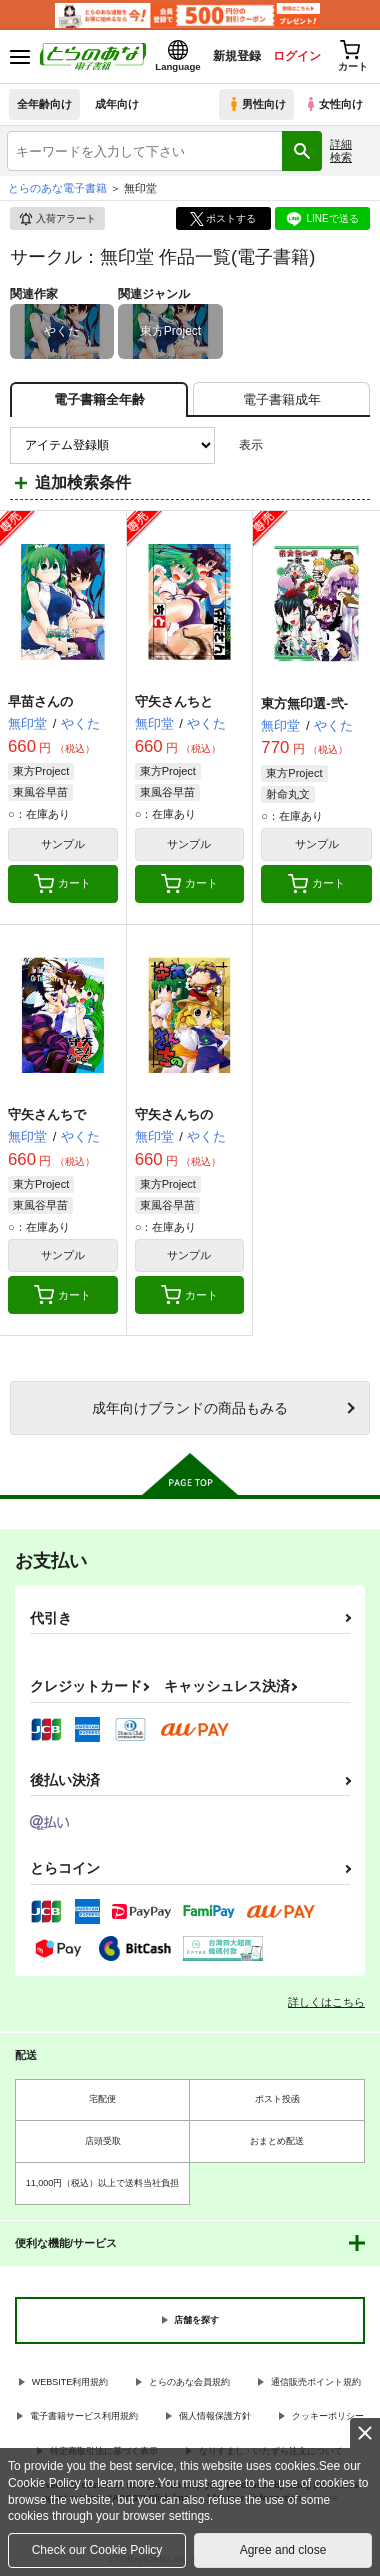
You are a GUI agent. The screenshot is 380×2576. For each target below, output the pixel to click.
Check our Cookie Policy (97, 2550)
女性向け (333, 104)
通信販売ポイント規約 (316, 2382)
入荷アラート (57, 219)
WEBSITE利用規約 (70, 2382)
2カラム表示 (320, 445)
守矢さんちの (174, 1114)
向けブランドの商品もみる (190, 1408)
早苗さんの (40, 701)
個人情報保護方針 (215, 2416)
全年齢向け (44, 104)
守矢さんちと (174, 701)
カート (62, 884)
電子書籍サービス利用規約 (84, 2416)
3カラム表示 (285, 445)
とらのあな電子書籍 (57, 188)
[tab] (281, 399)
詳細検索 (341, 150)
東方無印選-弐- (304, 703)
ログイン (297, 56)
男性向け (256, 104)
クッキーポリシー (328, 2416)
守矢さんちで (47, 1114)
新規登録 (237, 56)
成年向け (117, 104)
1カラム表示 (354, 445)
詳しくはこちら (326, 2002)
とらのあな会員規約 (189, 2382)
